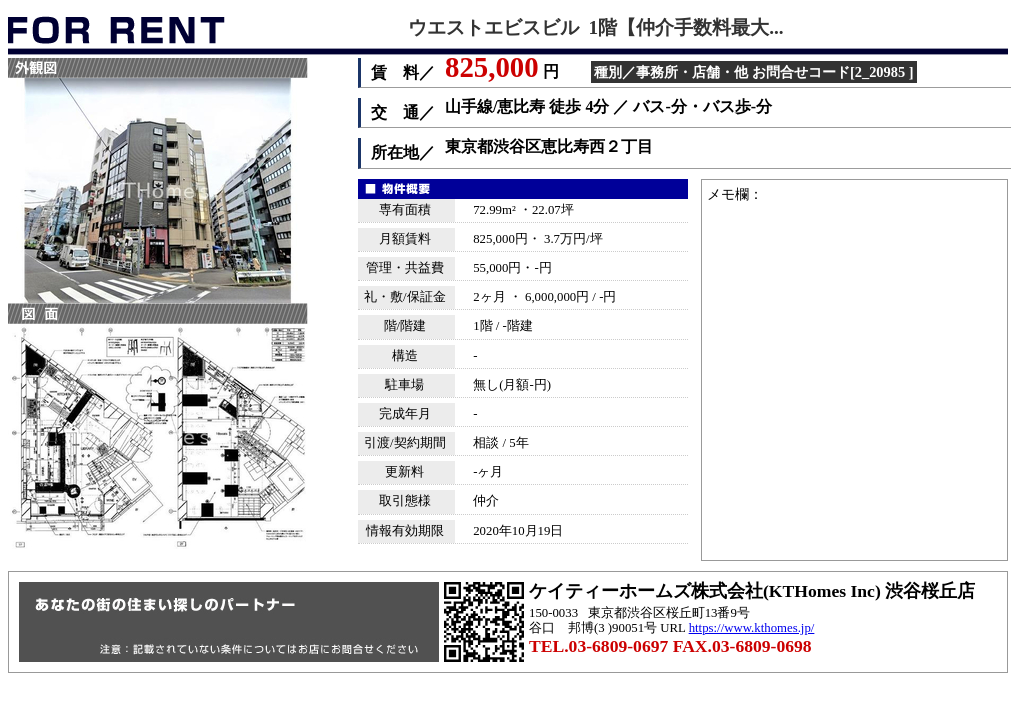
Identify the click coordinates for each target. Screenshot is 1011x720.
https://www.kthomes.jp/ (752, 628)
